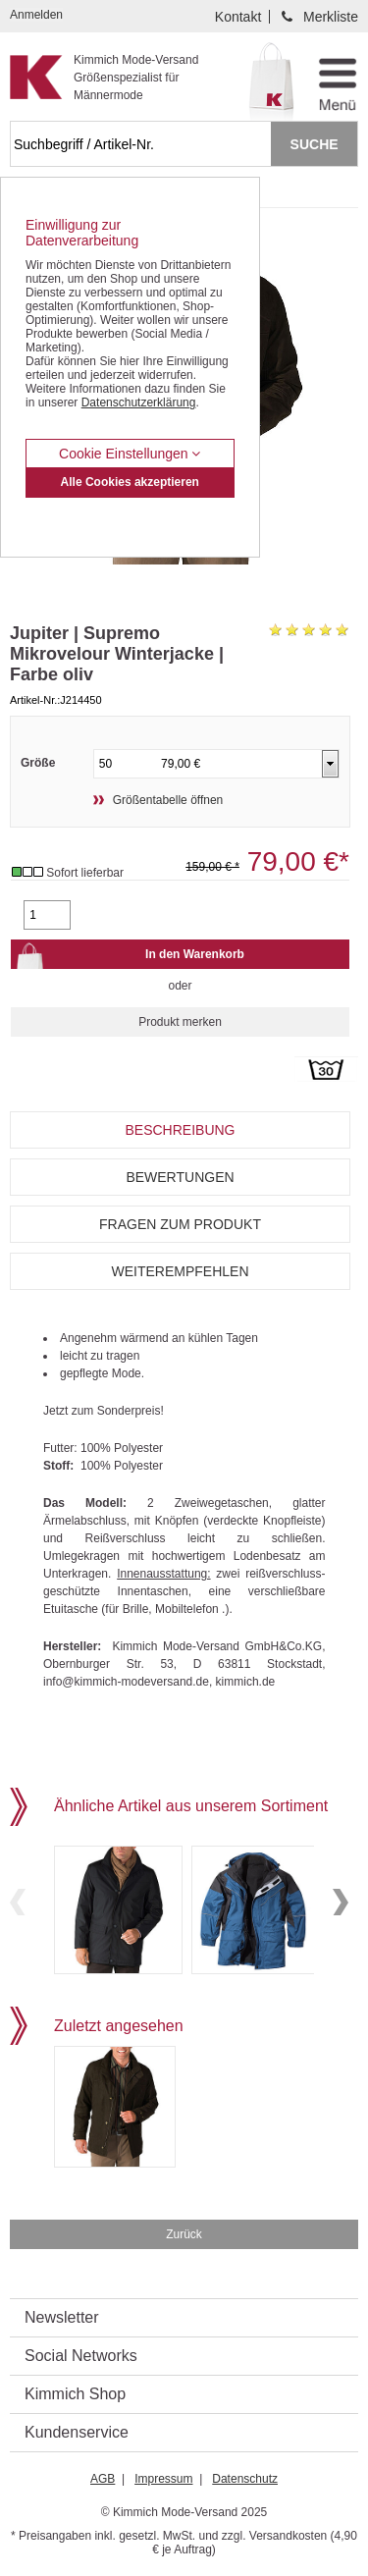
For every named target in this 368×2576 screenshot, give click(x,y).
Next (340, 1902)
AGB (102, 2479)
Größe (38, 763)
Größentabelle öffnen (168, 800)
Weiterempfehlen (179, 1271)
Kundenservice (77, 2432)
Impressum (163, 2479)
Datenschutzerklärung (138, 402)
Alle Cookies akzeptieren (130, 482)
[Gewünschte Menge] (47, 915)
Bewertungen (180, 1177)
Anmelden (36, 15)
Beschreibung (180, 1130)
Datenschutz (245, 2479)
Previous (18, 1902)
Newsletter (62, 2317)
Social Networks (81, 2355)
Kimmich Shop (75, 2394)
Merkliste (330, 17)
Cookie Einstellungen (129, 453)
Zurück (184, 2234)
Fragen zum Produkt (180, 1224)
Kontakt (238, 17)
